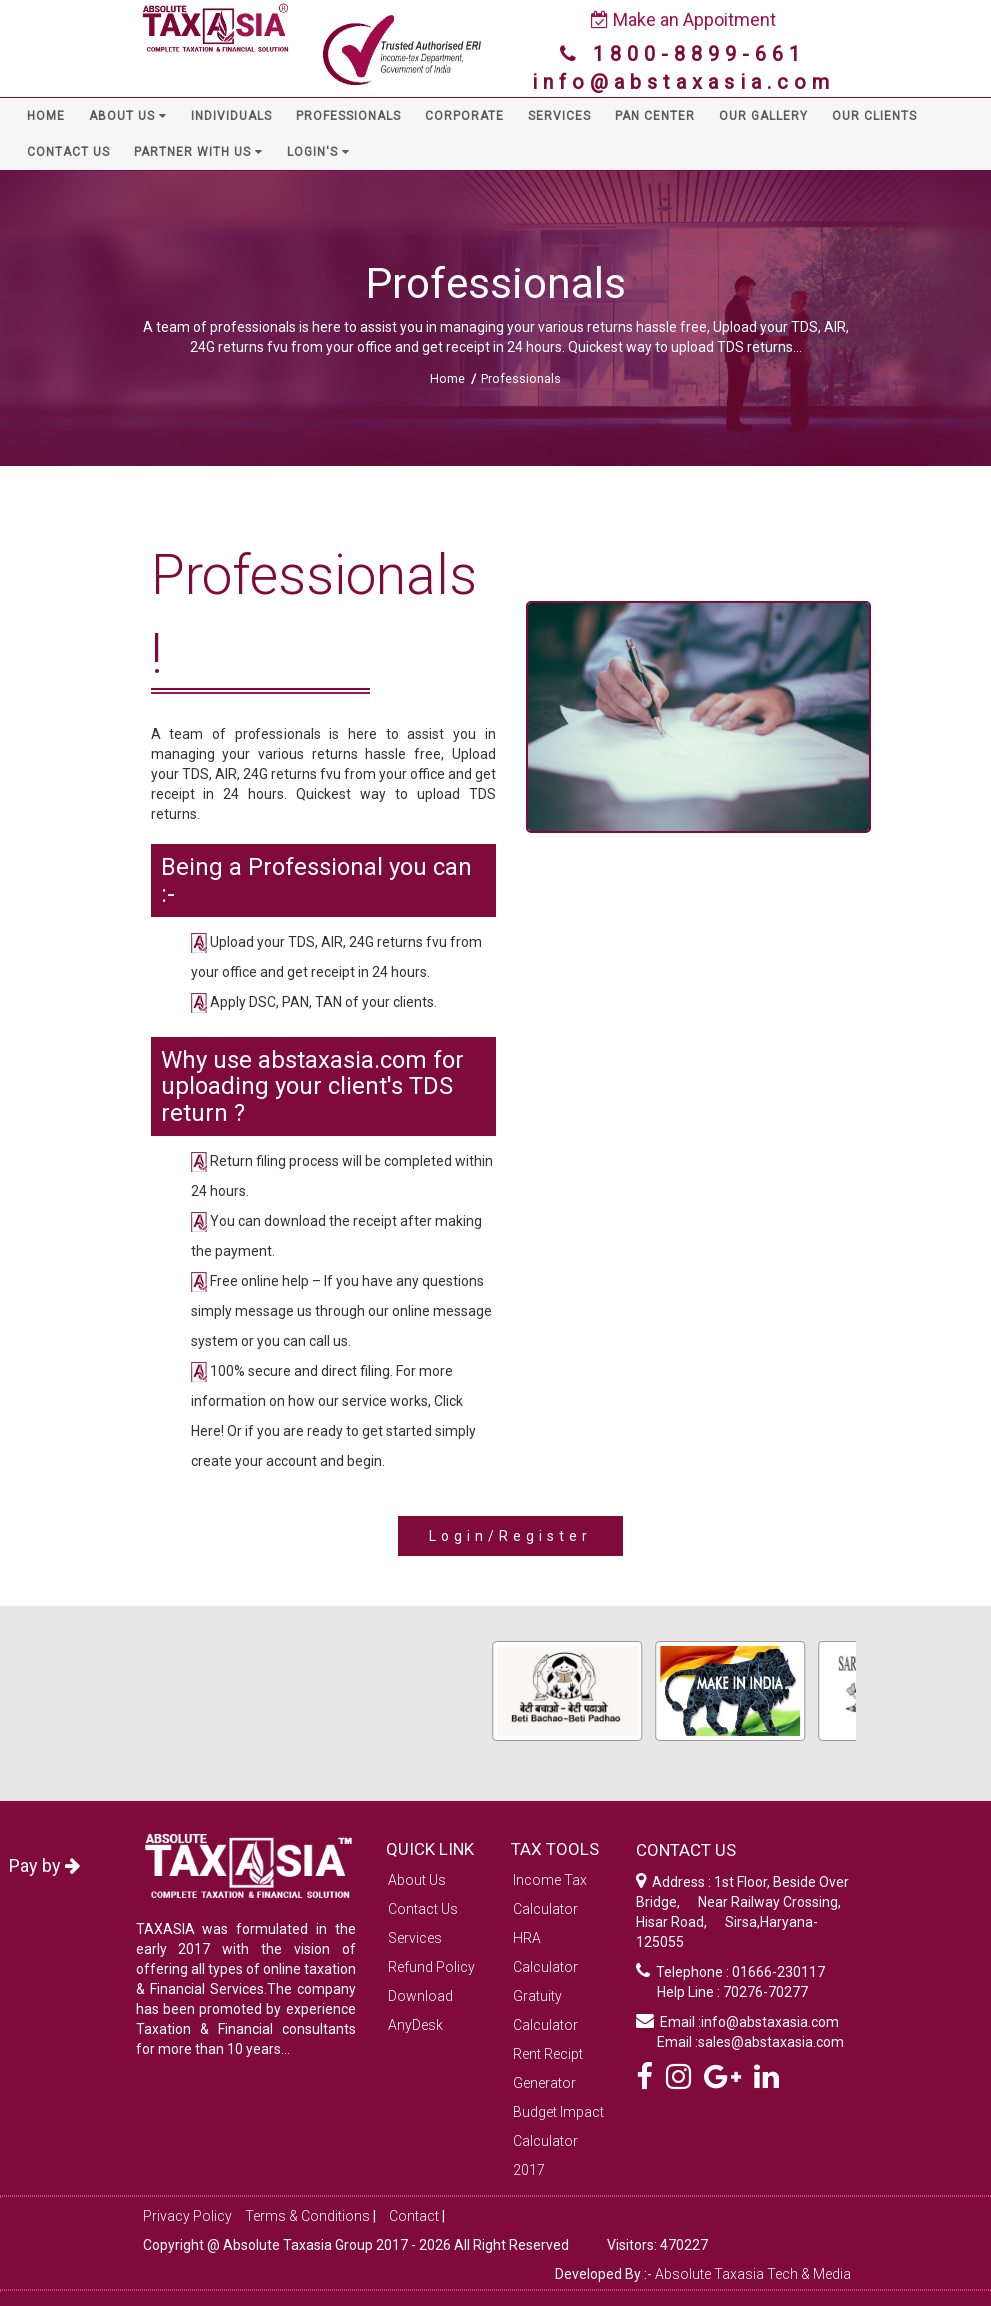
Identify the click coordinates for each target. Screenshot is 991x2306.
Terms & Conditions (307, 2216)
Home (447, 378)
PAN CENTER (655, 116)
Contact (414, 2216)
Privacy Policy (187, 2216)
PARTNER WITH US (198, 152)
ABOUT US (128, 116)
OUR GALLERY (763, 116)
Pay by (44, 1865)
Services (415, 1938)
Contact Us (423, 1909)
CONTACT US (68, 152)
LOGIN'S (318, 152)
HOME (46, 116)
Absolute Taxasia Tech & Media (753, 2274)
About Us (417, 1880)
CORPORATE (464, 116)
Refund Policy (431, 1967)
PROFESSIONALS (348, 116)
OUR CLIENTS (874, 116)
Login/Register (510, 1536)
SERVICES (559, 116)
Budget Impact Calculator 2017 (558, 2141)
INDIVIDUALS (231, 116)
